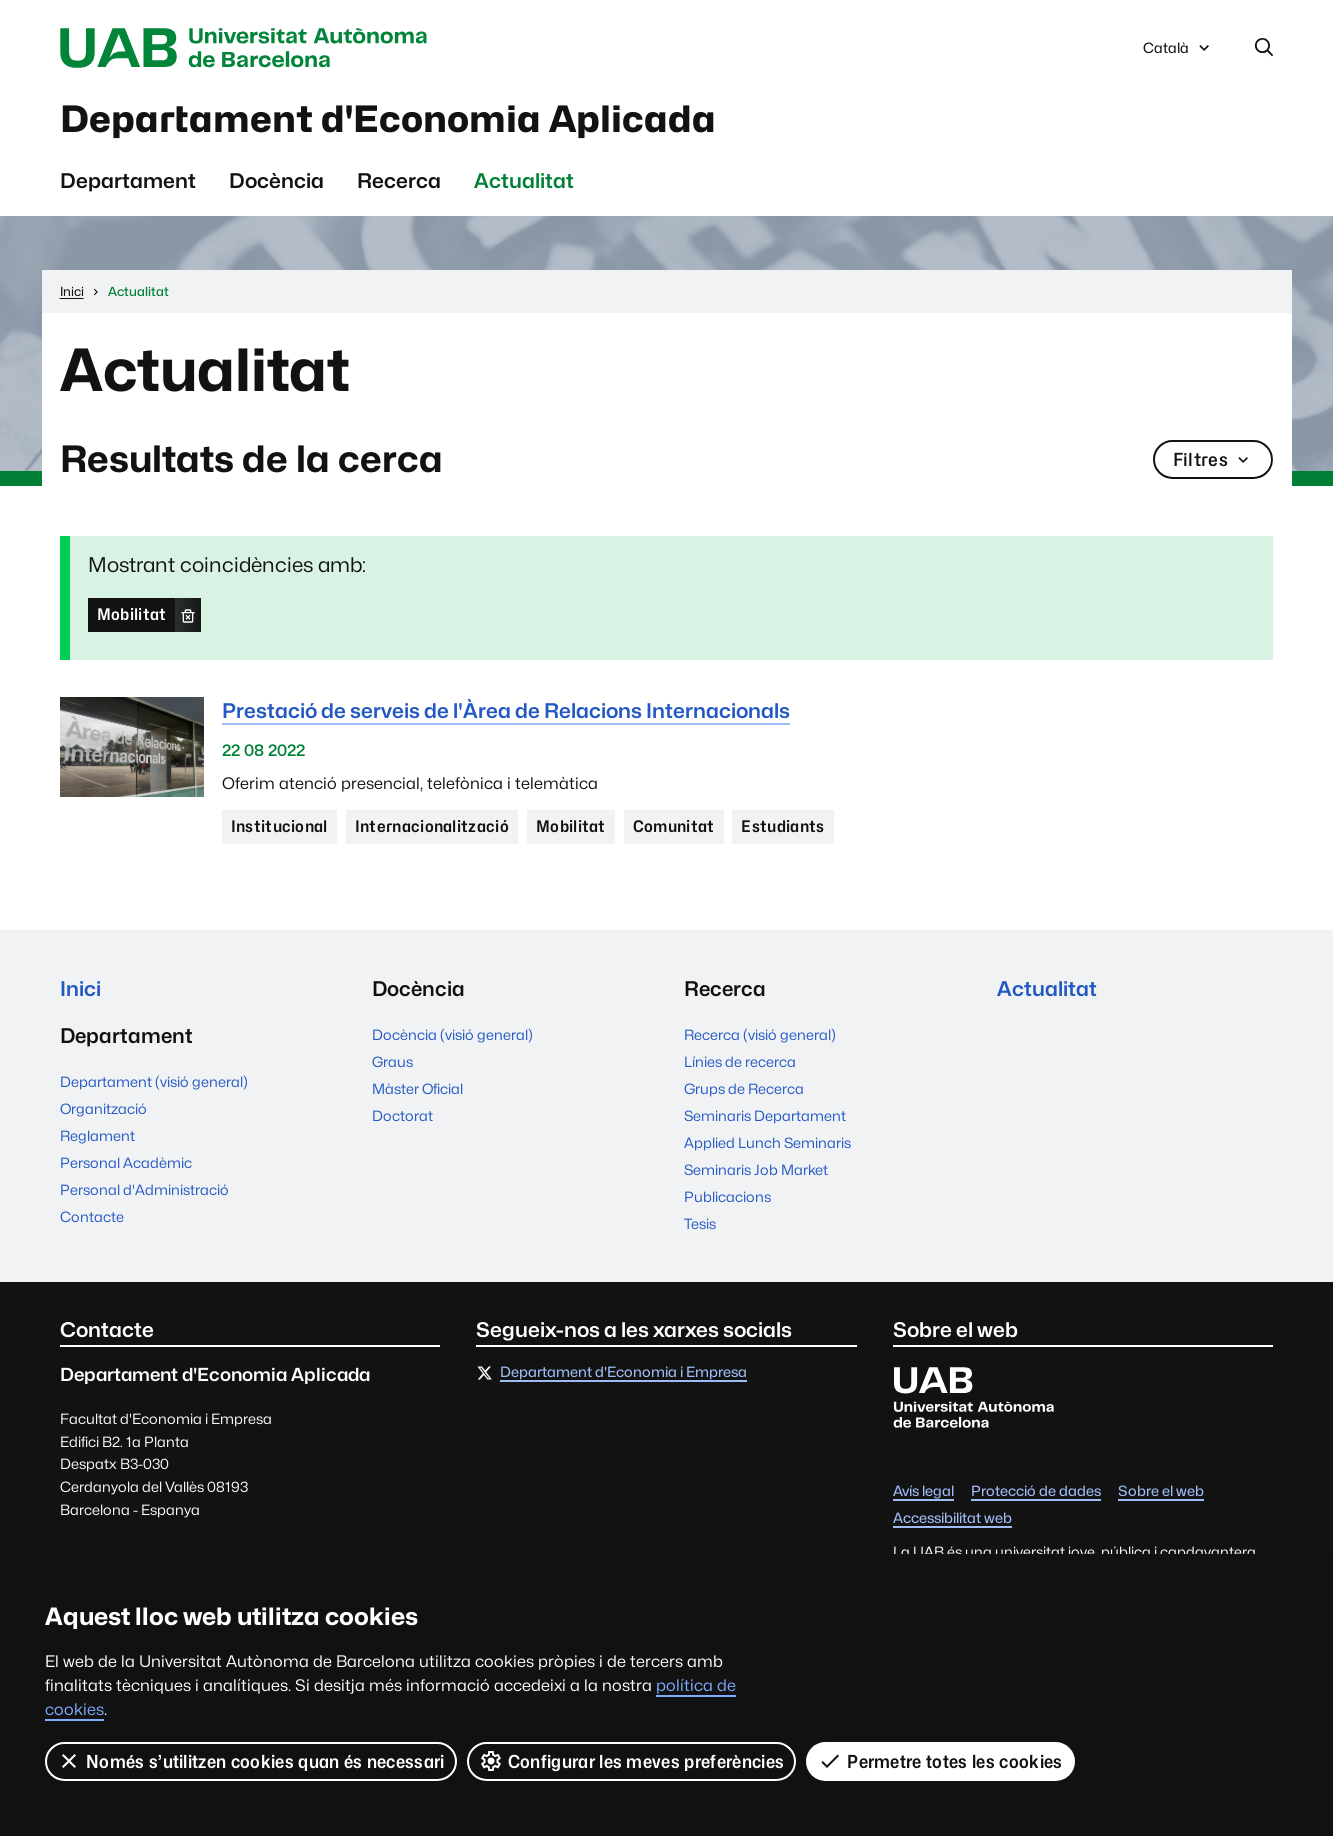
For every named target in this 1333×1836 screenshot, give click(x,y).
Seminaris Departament (765, 1115)
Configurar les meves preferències (632, 1761)
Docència (276, 180)
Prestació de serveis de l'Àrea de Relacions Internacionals (506, 710)
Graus (392, 1061)
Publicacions (727, 1196)
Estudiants (782, 826)
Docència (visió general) (452, 1034)
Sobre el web (1161, 1491)
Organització (103, 1108)
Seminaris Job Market (756, 1169)
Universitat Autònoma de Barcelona (249, 48)
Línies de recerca (740, 1061)
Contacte (92, 1216)
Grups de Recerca (744, 1088)
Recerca (399, 180)
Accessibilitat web (952, 1518)
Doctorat (402, 1115)
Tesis (700, 1223)
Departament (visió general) (154, 1081)
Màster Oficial (417, 1088)
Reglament (97, 1135)
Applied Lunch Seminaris (767, 1142)
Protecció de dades (1036, 1491)
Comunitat (674, 826)
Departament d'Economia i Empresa (623, 1372)
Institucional (279, 826)
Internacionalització (432, 826)
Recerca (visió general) (760, 1034)
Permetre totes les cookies (940, 1761)
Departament (128, 180)
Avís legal (923, 1491)
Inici (80, 988)
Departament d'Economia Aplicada (388, 119)
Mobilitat (132, 614)
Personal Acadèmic (126, 1162)
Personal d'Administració (144, 1189)
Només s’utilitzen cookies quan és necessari (251, 1761)
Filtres (1213, 459)
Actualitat (524, 180)
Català (1178, 53)
